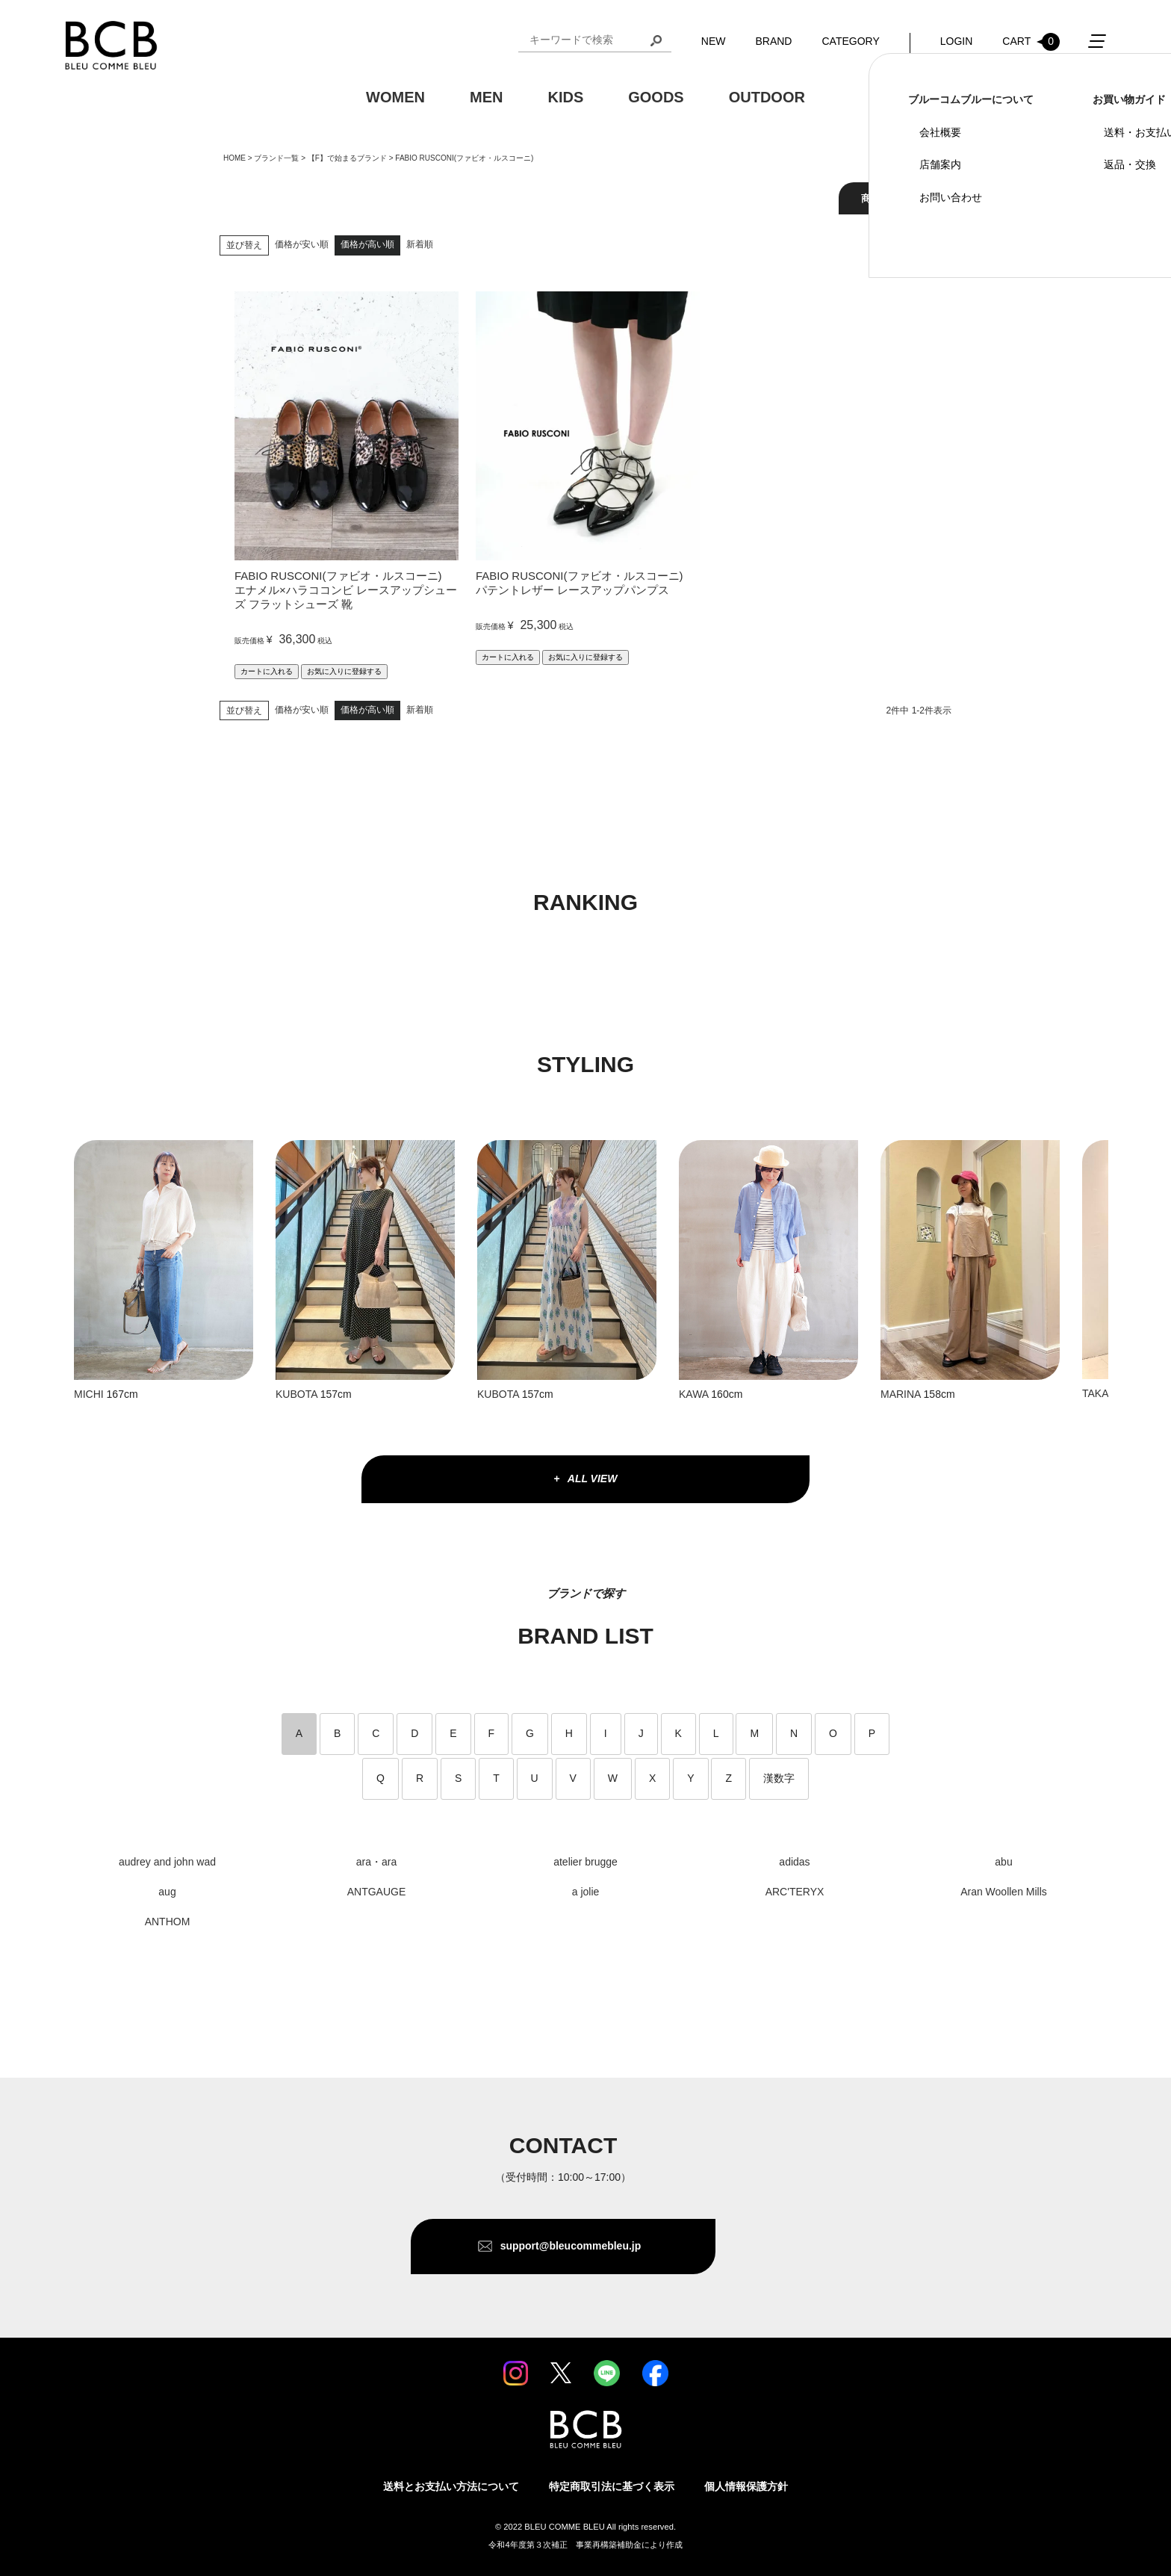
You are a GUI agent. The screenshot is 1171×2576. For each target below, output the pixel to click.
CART (1031, 43)
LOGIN (956, 42)
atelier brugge (585, 1862)
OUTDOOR (767, 98)
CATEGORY (850, 42)
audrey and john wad (167, 1862)
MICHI (89, 1394)
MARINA (900, 1394)
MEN (486, 98)
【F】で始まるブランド (347, 158)
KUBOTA (298, 1394)
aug (167, 1892)
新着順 (419, 244)
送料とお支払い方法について (451, 2486)
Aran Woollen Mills (1003, 1892)
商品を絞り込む (895, 198)
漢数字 (779, 1778)
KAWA (693, 1394)
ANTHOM (167, 1922)
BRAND (773, 42)
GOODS (655, 98)
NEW (713, 42)
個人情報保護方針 (746, 2486)
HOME (234, 158)
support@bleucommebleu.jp (571, 2246)
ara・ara (376, 1862)
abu (1003, 1862)
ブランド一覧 (276, 158)
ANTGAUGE (376, 1892)
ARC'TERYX (794, 1892)
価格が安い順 (302, 244)
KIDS (565, 98)
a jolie (586, 1892)
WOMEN (395, 98)
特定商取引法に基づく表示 (611, 2486)
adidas (794, 1862)
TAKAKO (1103, 1393)
